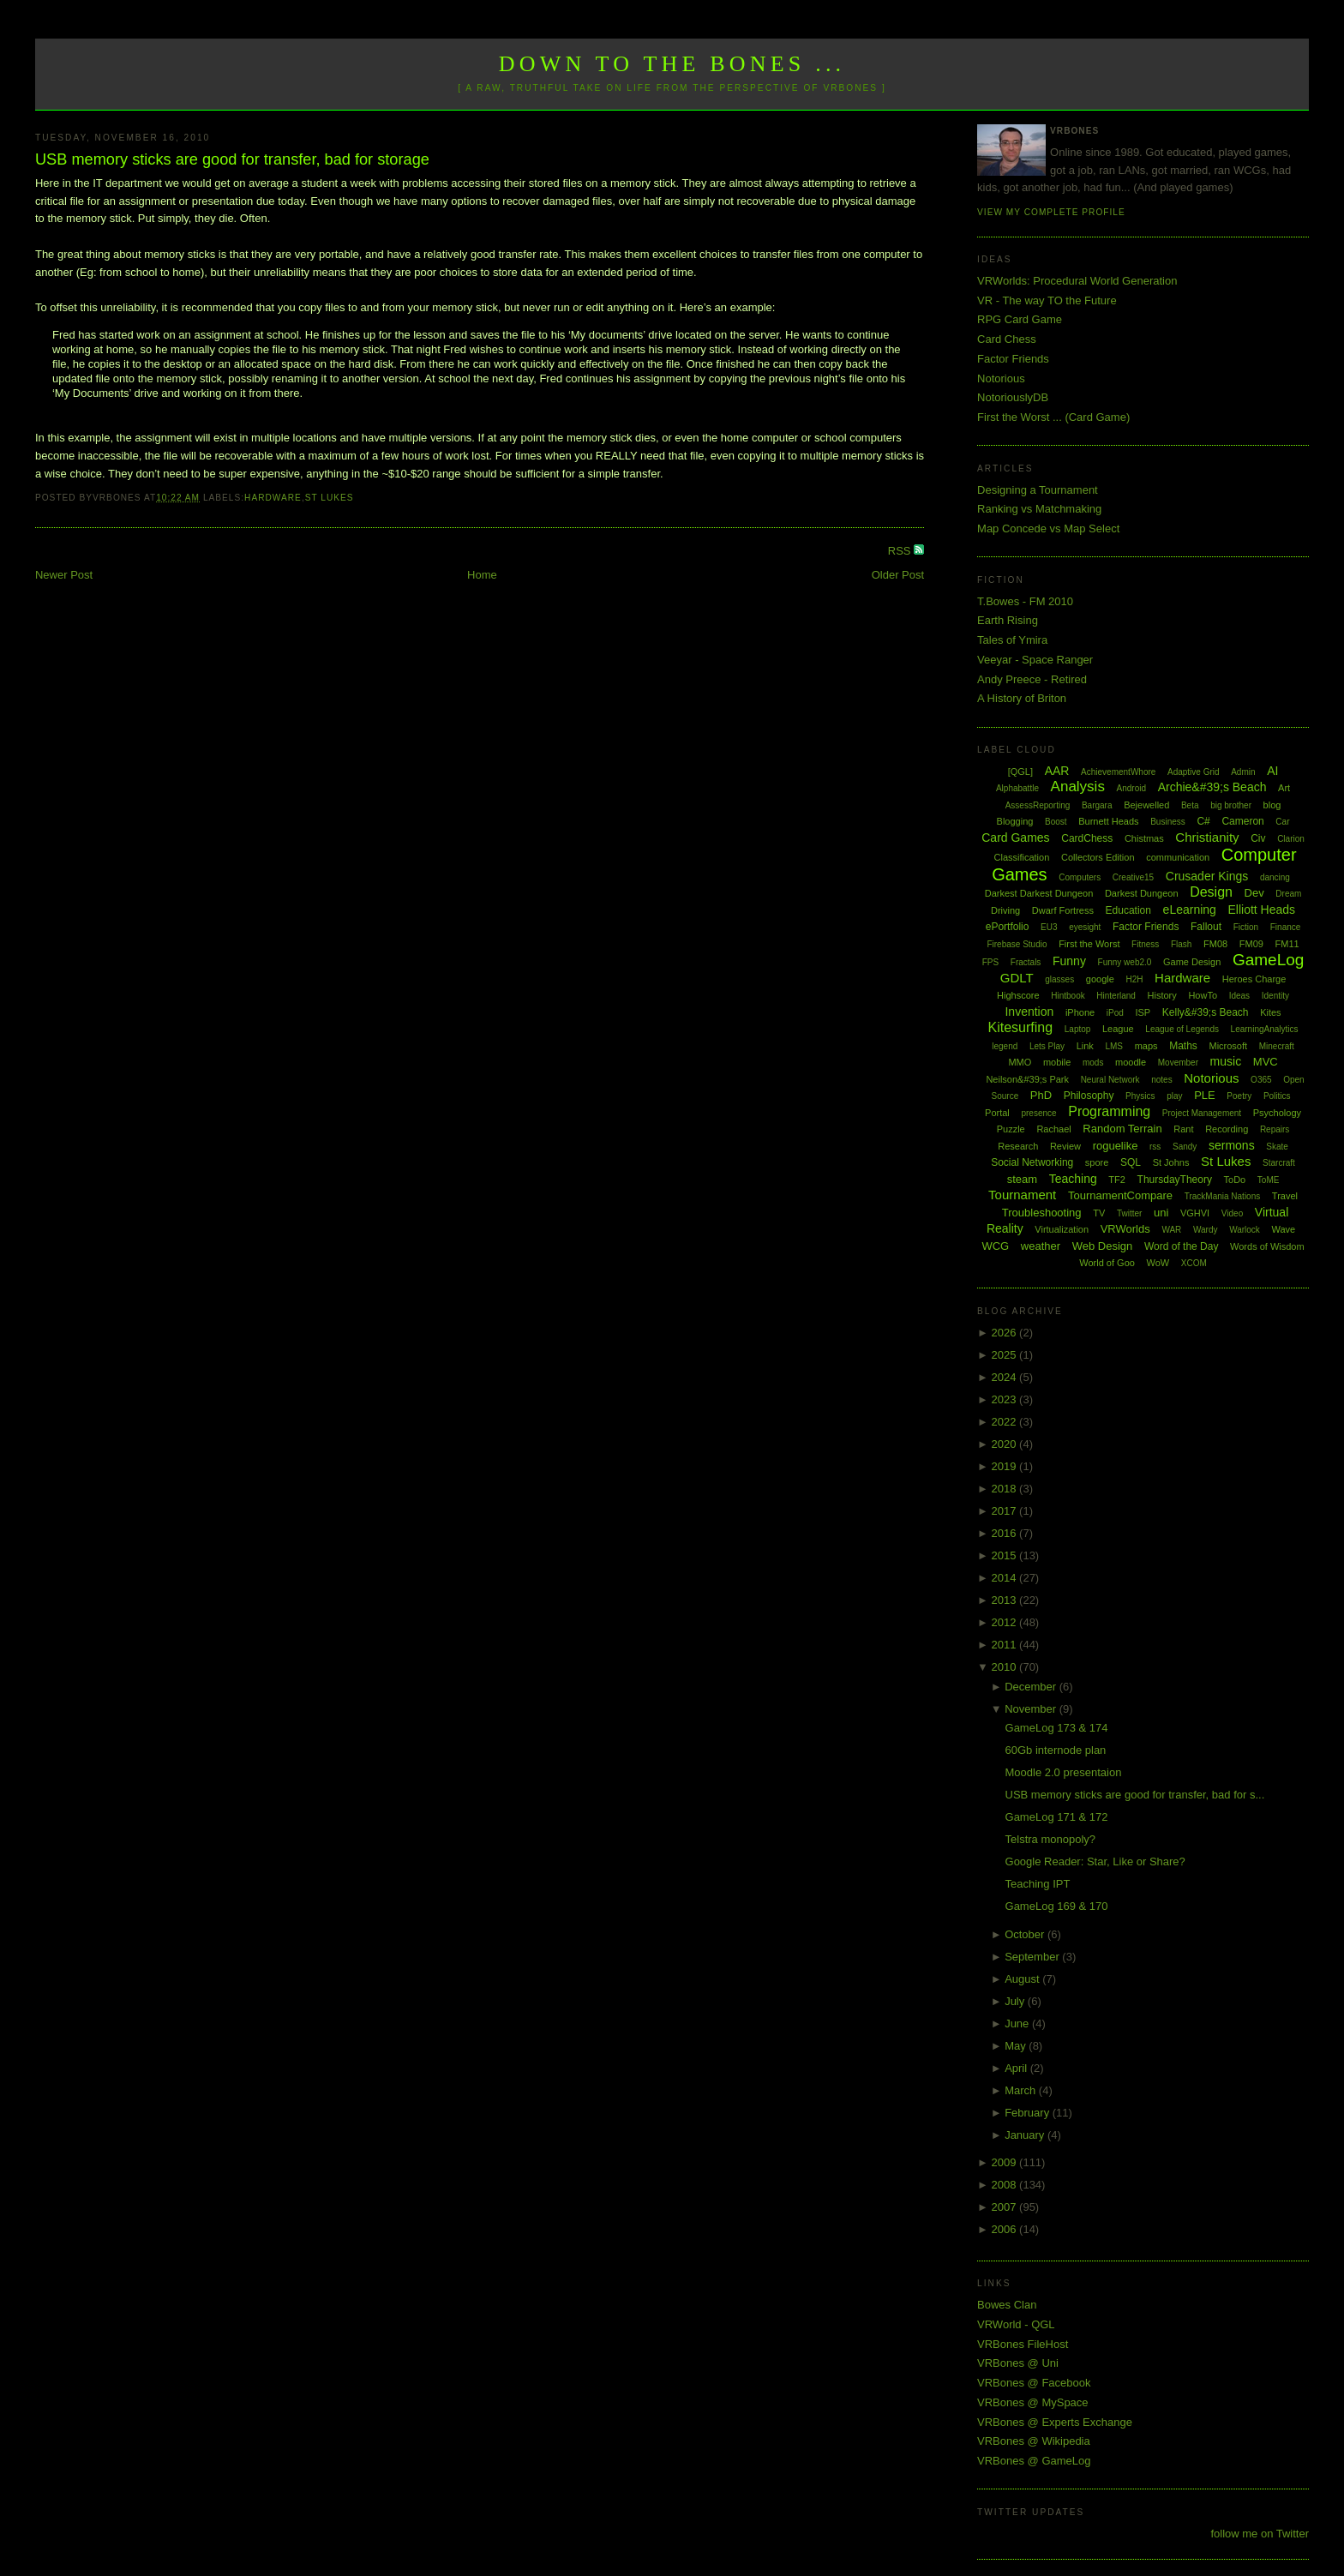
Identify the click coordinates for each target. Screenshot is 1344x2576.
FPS (990, 962)
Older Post (898, 574)
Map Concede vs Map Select (1048, 528)
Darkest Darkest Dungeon (1039, 893)
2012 (1006, 1622)
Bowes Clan (1006, 2304)
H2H (1134, 979)
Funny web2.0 (1125, 962)
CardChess (1087, 838)
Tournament (1022, 1194)
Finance (1285, 927)
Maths (1183, 1046)
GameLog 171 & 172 (1056, 1816)
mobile (1057, 1062)
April (1017, 2068)
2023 (1006, 1399)
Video (1232, 1213)
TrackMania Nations (1223, 1196)
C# (1203, 821)
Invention (1029, 1011)
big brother (1230, 805)
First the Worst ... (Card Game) (1053, 417)
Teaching (1073, 1179)
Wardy (1205, 1229)
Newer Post (64, 574)
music (1226, 1061)
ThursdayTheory (1174, 1180)
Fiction (1245, 927)
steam (1022, 1179)
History (1162, 995)
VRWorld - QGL (1016, 2324)
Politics (1277, 1096)
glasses (1059, 979)
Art (1284, 788)
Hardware (273, 497)
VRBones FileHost (1022, 2344)
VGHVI (1194, 1213)
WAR (1171, 1229)
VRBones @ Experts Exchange (1054, 2422)
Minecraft (1276, 1046)
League (1118, 1029)
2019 (1006, 1466)
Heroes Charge (1254, 979)
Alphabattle (1017, 788)
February (1029, 2112)
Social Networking (1032, 1162)
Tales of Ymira (1012, 639)
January (1026, 2135)
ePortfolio (1007, 927)
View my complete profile (1051, 212)
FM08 (1215, 944)
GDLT (1017, 977)
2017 (1006, 1510)
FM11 (1287, 944)
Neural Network (1110, 1079)
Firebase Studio (1017, 944)
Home (482, 574)
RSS (901, 550)
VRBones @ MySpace (1033, 2402)
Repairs (1274, 1129)
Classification (1022, 857)
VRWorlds (1125, 1228)
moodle (1130, 1062)
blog (1272, 805)
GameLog (1268, 960)
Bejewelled (1146, 805)
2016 (1006, 1533)
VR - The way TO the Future (1047, 300)
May (1017, 2045)
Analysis (1078, 786)
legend (1004, 1046)
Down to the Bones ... (672, 63)
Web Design (1102, 1246)
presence (1038, 1113)
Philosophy (1089, 1096)
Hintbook (1067, 995)
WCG (995, 1246)
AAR (1057, 771)
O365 (1261, 1079)
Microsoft (1228, 1046)
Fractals (1026, 962)
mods (1093, 1062)
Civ (1258, 838)
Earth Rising (1007, 620)
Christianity (1207, 837)
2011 (1006, 1644)
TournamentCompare (1120, 1195)
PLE (1204, 1095)
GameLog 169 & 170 (1056, 1906)
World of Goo (1107, 1263)
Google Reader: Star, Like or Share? (1095, 1861)
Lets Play (1047, 1046)
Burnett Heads (1108, 821)
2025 (1006, 1354)
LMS (1114, 1046)
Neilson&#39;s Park (1027, 1079)
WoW (1158, 1263)
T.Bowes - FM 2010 (1025, 601)
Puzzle (1011, 1129)
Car (1282, 821)
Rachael (1053, 1129)
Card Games (1015, 837)
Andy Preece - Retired (1032, 679)
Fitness (1145, 944)
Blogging (1015, 821)
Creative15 (1133, 877)
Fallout (1206, 927)
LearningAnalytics (1265, 1029)
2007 (1006, 2207)
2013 (1006, 1600)
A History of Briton (1021, 698)
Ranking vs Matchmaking (1039, 508)
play (1174, 1096)
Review (1065, 1146)
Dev (1254, 892)
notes (1161, 1079)
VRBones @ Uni (1018, 2363)
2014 (1006, 1577)
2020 (1006, 1444)
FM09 (1251, 944)
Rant (1183, 1129)
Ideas (1239, 995)
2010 (1006, 1666)
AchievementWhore (1118, 772)
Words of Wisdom (1267, 1246)
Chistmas (1144, 838)
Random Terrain (1122, 1128)
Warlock (1244, 1229)
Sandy (1185, 1146)
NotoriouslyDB (1012, 397)
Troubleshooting (1042, 1212)
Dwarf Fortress (1063, 910)
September (1033, 1956)
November (1032, 1708)
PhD (1041, 1095)
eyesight (1085, 927)
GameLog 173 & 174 (1056, 1727)
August (1023, 1979)
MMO (1019, 1062)
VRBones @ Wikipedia (1033, 2441)
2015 (1006, 1555)
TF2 (1116, 1179)
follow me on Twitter (1259, 2533)
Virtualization (1062, 1229)
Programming (1109, 1111)
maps (1146, 1046)
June (1018, 2023)
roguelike (1115, 1145)
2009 (1006, 2162)
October (1026, 1934)
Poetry (1239, 1096)
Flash (1181, 944)
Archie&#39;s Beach (1212, 787)
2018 (1006, 1488)
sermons (1232, 1145)
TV (1099, 1213)
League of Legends (1182, 1029)
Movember (1178, 1062)
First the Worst (1089, 944)
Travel (1285, 1196)
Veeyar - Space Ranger (1035, 659)
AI (1272, 771)
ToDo (1235, 1179)
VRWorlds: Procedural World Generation (1077, 280)
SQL (1130, 1162)
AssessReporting (1038, 805)
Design (1211, 892)
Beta (1190, 805)
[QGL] (1020, 771)
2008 (1006, 2184)
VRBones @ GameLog (1033, 2460)
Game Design (1192, 962)
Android (1131, 788)
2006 (1006, 2229)
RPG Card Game (1019, 319)
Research (1018, 1146)
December (1032, 1686)
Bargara (1097, 805)
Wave (1284, 1229)
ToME (1268, 1180)
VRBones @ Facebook (1033, 2382)
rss (1155, 1146)
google (1100, 979)
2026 (1006, 1332)
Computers (1080, 877)
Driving (1005, 910)
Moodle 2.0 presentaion (1063, 1772)
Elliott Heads (1262, 909)
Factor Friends (1013, 358)
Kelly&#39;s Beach (1205, 1012)
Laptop (1078, 1029)
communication (1177, 857)
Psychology (1277, 1113)
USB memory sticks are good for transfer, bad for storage (232, 159)
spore (1097, 1162)
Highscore (1018, 995)
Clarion (1291, 839)
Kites (1270, 1012)
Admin (1243, 772)
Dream (1288, 893)
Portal (997, 1113)
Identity (1275, 995)
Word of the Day (1181, 1246)
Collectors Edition (1098, 857)
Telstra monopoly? (1050, 1839)
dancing (1275, 877)
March (1022, 2090)
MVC (1265, 1061)
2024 (1006, 1377)
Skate (1277, 1146)
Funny (1069, 961)
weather (1040, 1246)
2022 (1006, 1421)
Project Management (1201, 1113)
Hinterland (1116, 995)
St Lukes (329, 497)
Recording (1226, 1129)
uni (1161, 1212)
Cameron (1242, 821)
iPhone (1080, 1012)
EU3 (1049, 927)
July (1016, 2001)
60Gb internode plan (1056, 1750)
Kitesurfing (1020, 1027)
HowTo (1202, 995)
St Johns (1171, 1162)
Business (1167, 821)
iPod (1115, 1013)
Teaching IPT (1038, 1883)
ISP (1142, 1012)
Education (1128, 910)
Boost (1056, 821)
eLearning (1189, 909)
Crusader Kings (1207, 876)
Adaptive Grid (1193, 772)
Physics (1140, 1096)
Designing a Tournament (1037, 489)
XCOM (1194, 1263)
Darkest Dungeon (1142, 893)
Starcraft (1279, 1163)
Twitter (1129, 1213)
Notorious (1001, 378)
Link (1085, 1046)
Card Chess (1006, 339)
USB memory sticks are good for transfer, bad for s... (1135, 1794)
